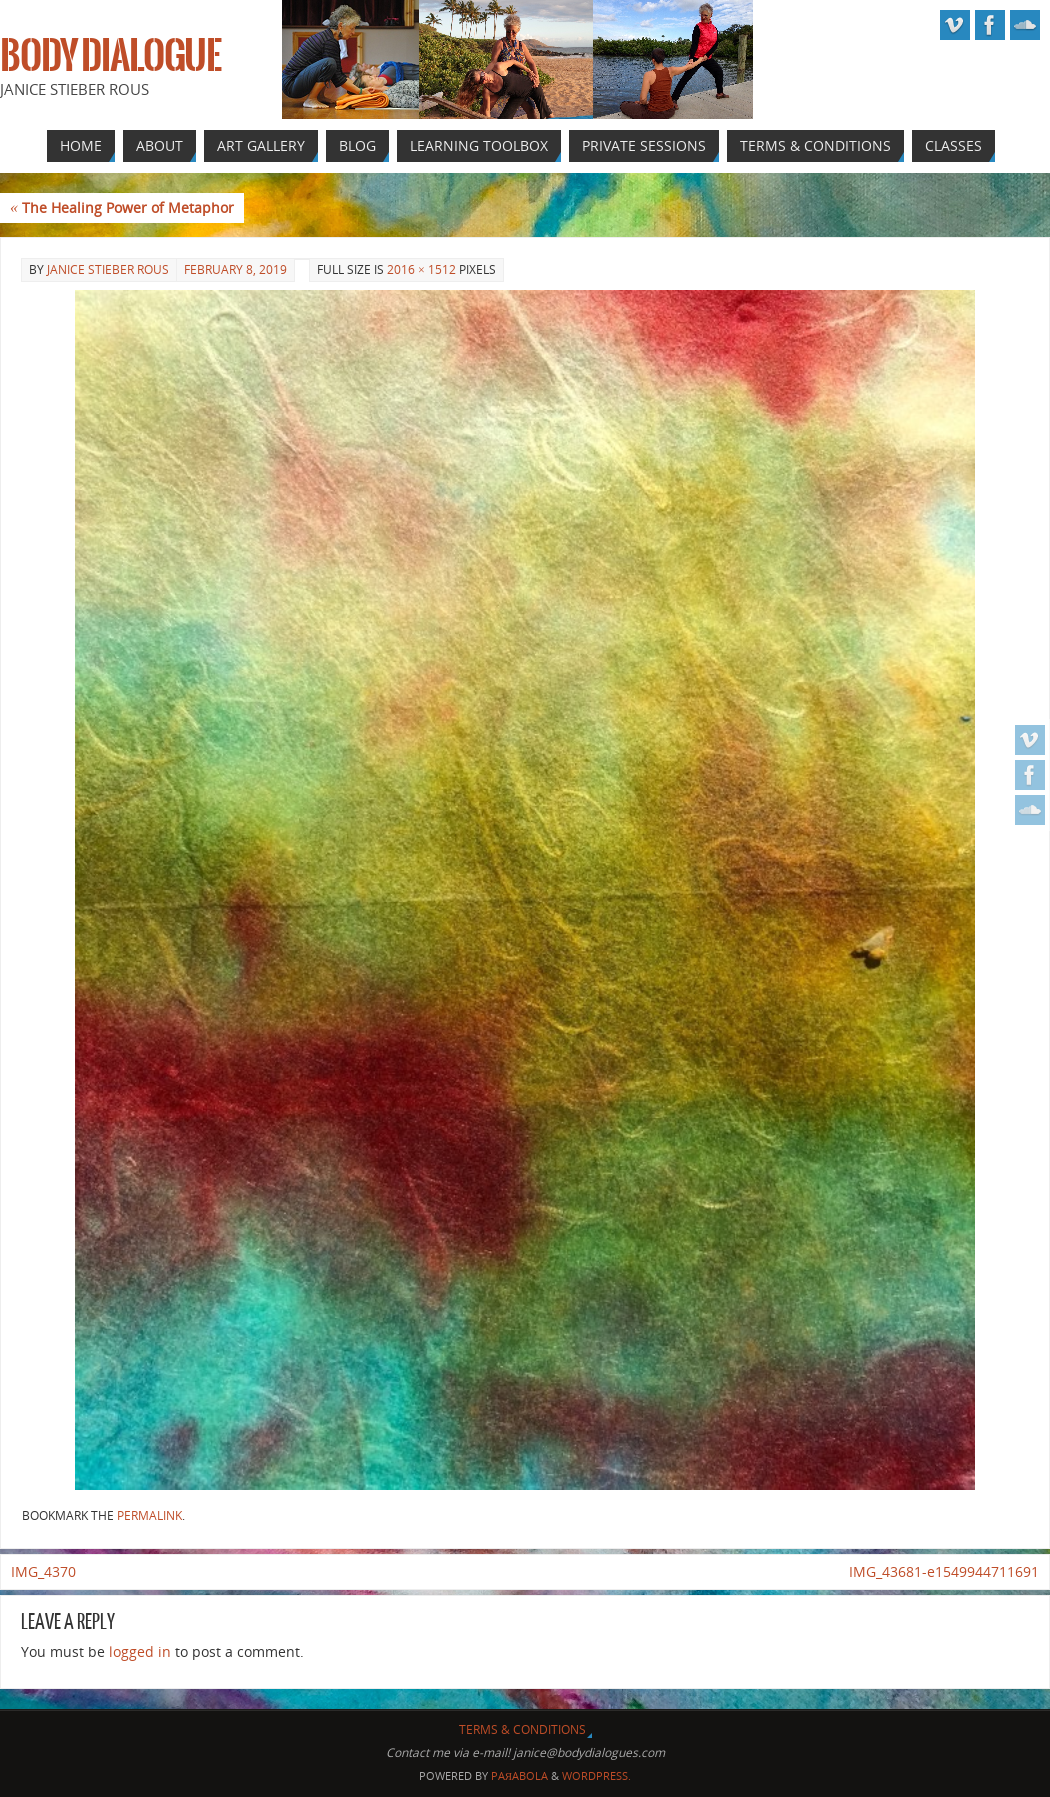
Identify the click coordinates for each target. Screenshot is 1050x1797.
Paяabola (519, 1775)
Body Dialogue (110, 56)
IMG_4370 (43, 1571)
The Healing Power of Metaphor (122, 207)
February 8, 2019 (235, 269)
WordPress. (596, 1775)
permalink (149, 1515)
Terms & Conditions (522, 1729)
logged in (140, 1651)
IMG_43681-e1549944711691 (944, 1571)
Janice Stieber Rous (108, 269)
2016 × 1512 (421, 269)
